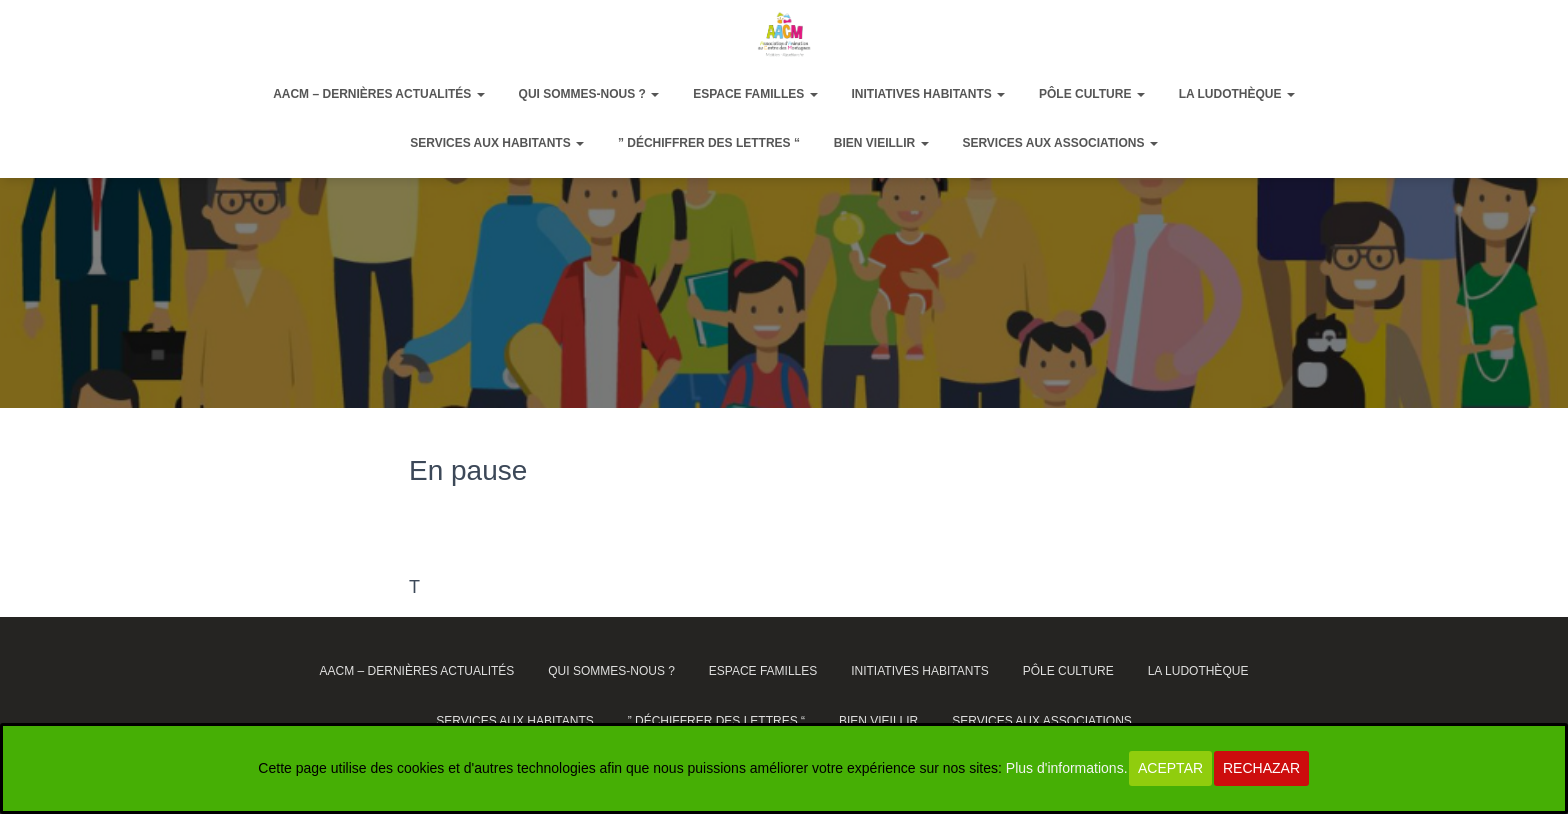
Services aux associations (1059, 143)
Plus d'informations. (1067, 768)
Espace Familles (755, 94)
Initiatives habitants (929, 94)
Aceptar (1170, 768)
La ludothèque (1237, 94)
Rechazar (1261, 768)
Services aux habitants (497, 143)
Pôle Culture (1092, 94)
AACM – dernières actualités (379, 94)
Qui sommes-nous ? (589, 94)
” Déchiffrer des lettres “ (709, 143)
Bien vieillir (881, 143)
